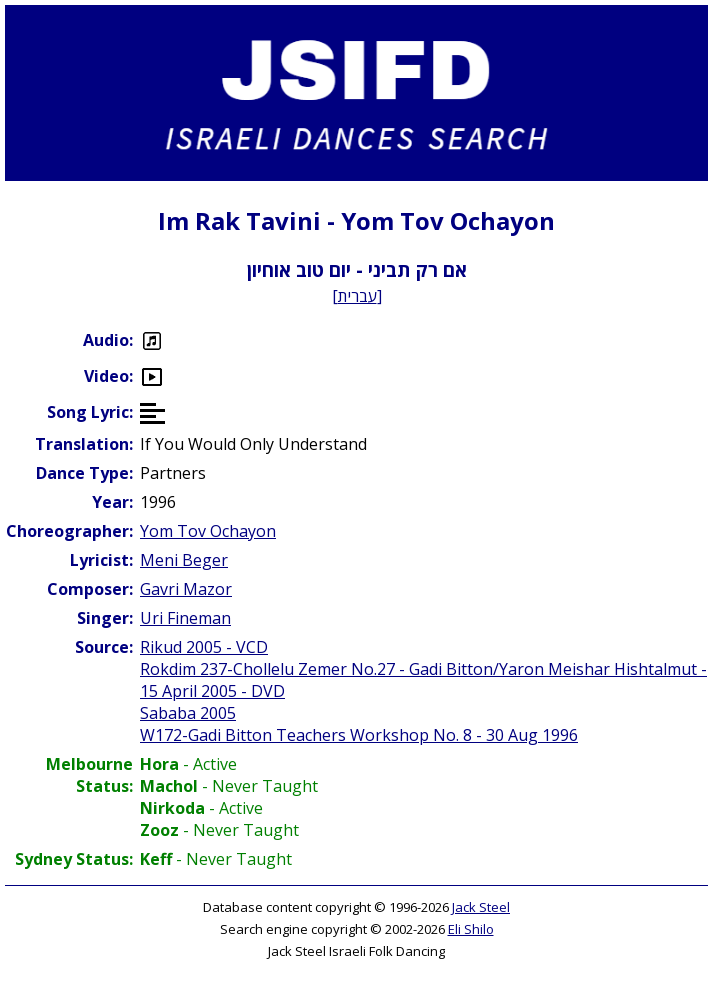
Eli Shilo (471, 929)
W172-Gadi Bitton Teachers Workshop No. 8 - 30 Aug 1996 (359, 735)
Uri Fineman (185, 618)
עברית (357, 296)
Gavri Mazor (186, 589)
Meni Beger (184, 560)
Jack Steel (481, 907)
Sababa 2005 (188, 713)
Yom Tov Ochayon (208, 531)
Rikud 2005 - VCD (204, 647)
